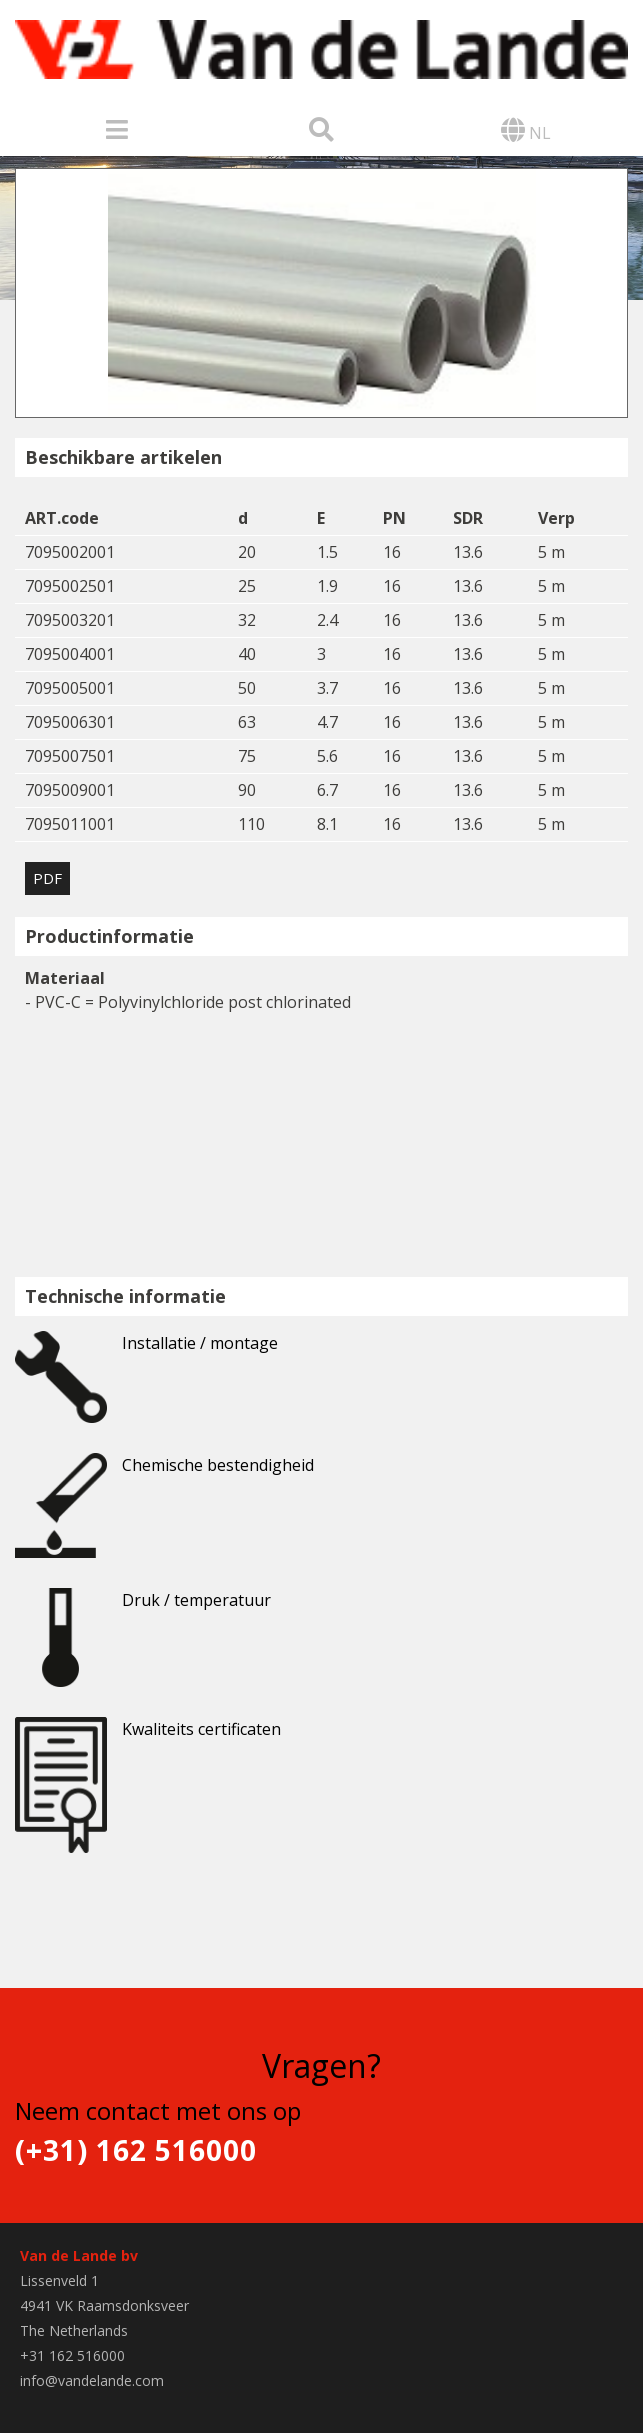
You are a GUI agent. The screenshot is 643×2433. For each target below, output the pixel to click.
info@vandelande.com (92, 2380)
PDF (47, 878)
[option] (321, 293)
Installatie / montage (146, 1356)
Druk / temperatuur (143, 1613)
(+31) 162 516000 (136, 2150)
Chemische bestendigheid (164, 1478)
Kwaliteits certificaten (148, 1742)
